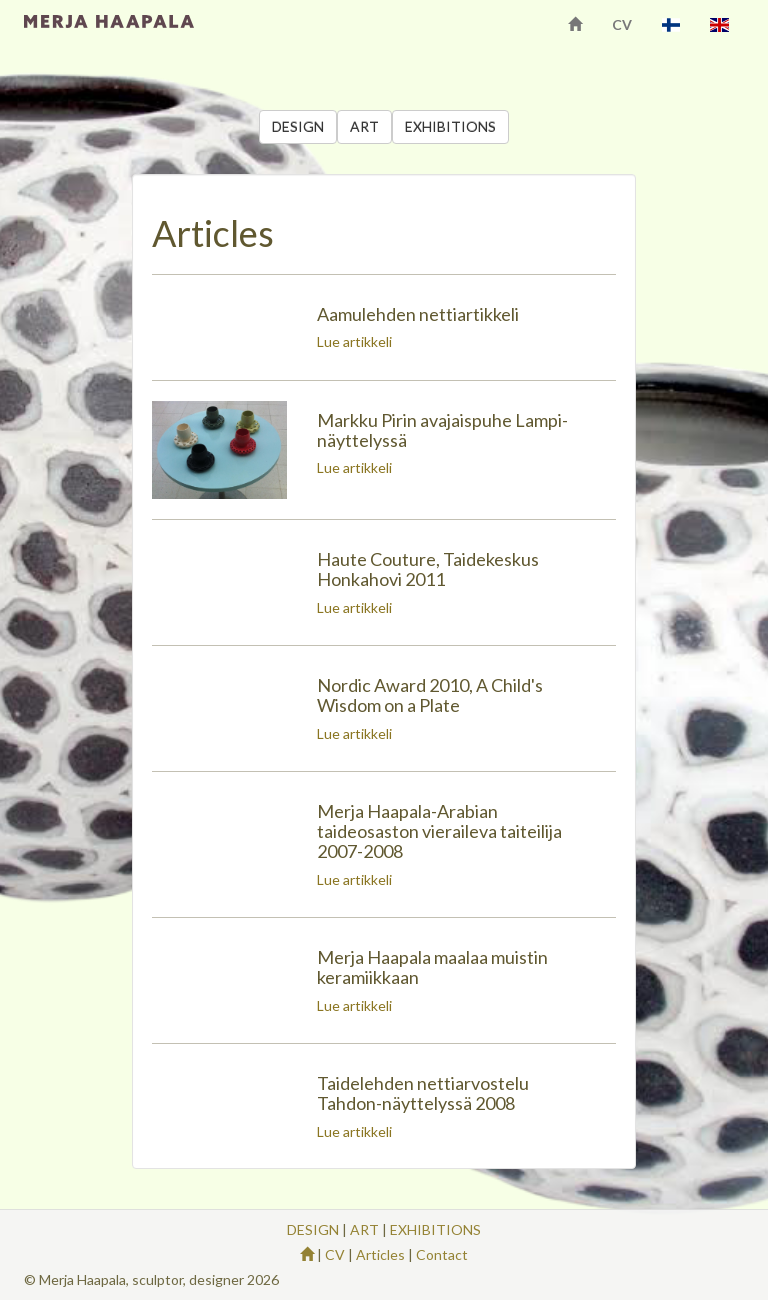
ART (364, 126)
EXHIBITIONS (450, 126)
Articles (380, 1254)
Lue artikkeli (354, 341)
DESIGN (298, 126)
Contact (442, 1254)
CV (622, 24)
